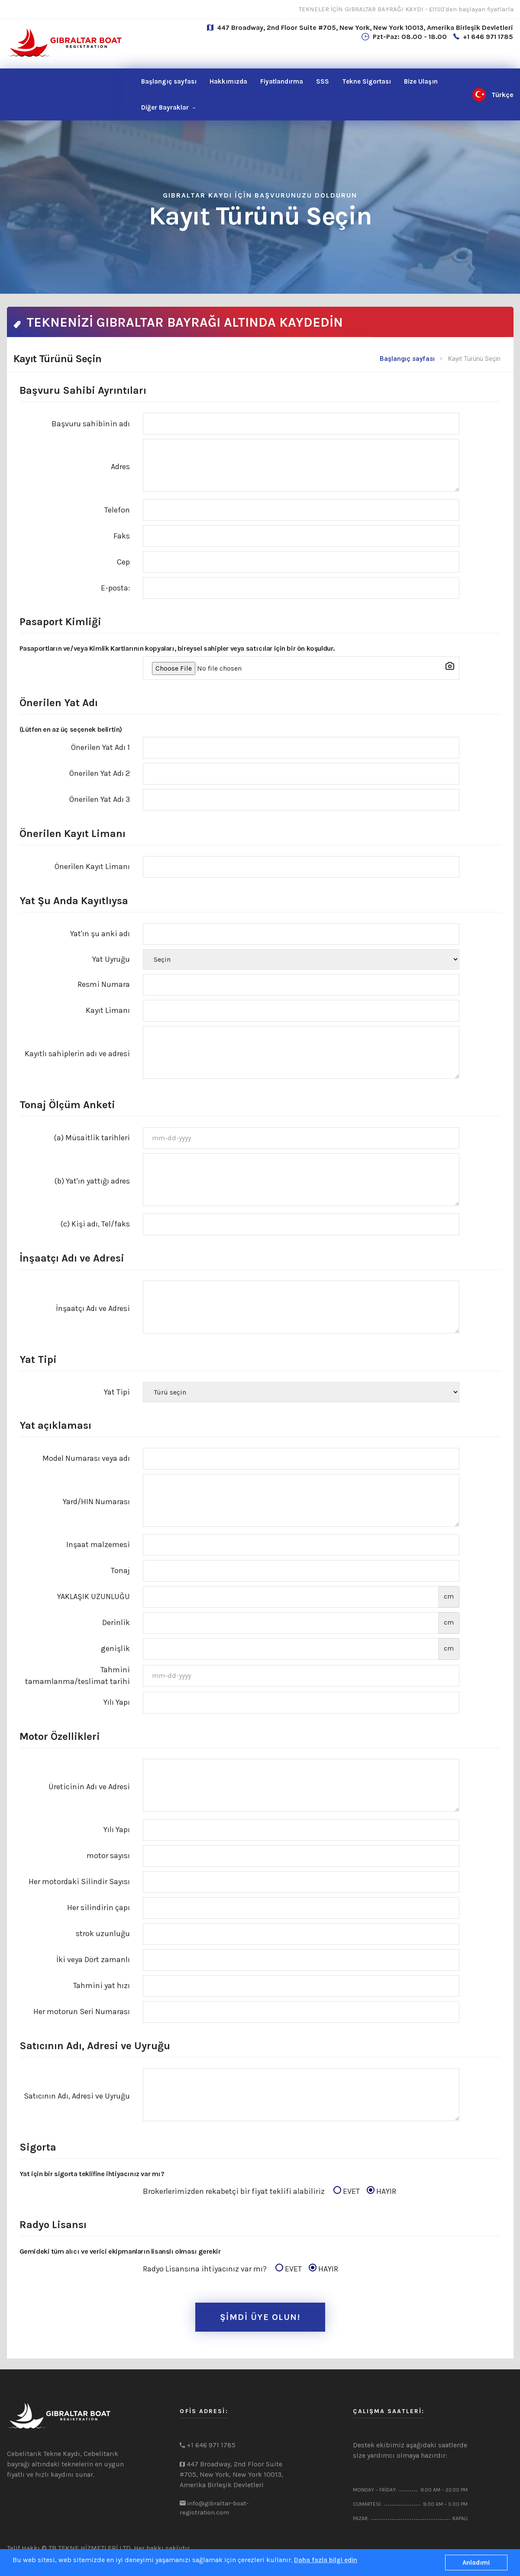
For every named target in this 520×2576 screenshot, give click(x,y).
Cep (123, 562)
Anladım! (476, 2562)
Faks (121, 536)
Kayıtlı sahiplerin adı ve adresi (77, 1053)
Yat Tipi (117, 1392)
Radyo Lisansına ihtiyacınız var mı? (240, 2269)
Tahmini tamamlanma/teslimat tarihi (77, 1675)
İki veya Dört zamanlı (93, 1959)
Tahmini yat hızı (101, 1985)
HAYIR (381, 2191)
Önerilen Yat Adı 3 (99, 799)
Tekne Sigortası (366, 81)
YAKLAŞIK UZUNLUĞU (93, 1596)
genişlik (115, 1648)
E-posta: (115, 588)
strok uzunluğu (103, 1933)
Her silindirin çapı (98, 1907)
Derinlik (116, 1622)
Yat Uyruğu (111, 959)
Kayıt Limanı (108, 1010)
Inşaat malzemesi (98, 1544)
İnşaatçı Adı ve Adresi (93, 1308)
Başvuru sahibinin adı (91, 423)
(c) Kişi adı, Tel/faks (95, 1224)
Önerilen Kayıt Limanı (92, 866)
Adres (120, 466)
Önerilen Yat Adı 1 (100, 747)
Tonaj (120, 1570)
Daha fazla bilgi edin (325, 2560)
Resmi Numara (104, 984)
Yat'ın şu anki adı (100, 933)
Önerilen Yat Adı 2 (99, 773)
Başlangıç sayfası (169, 81)
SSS (322, 81)
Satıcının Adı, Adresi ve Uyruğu (77, 2096)
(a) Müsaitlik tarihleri (92, 1137)
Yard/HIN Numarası (96, 1501)
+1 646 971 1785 (488, 36)
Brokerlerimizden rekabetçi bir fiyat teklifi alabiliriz (269, 2191)
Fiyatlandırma (281, 81)
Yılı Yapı (116, 1702)
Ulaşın (421, 81)
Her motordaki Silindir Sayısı (79, 1881)
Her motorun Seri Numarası (81, 2011)
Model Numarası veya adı (86, 1458)
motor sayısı (108, 1855)
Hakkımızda (228, 81)
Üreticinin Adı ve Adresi (89, 1786)
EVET (349, 2191)
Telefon (117, 510)
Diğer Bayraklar (165, 107)
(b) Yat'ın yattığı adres (92, 1181)
